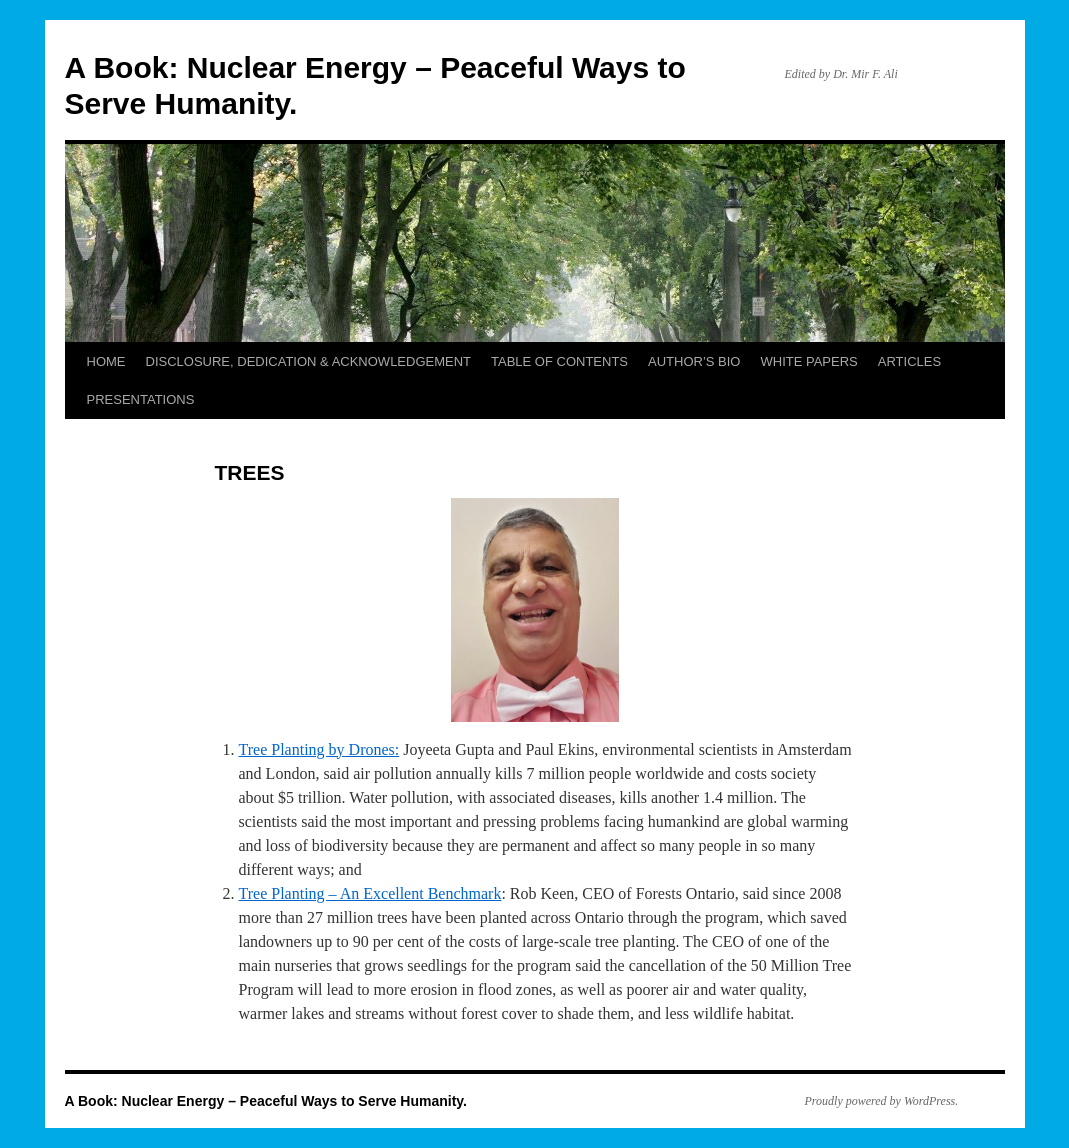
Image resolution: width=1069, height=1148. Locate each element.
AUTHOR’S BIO (694, 361)
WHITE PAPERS (809, 361)
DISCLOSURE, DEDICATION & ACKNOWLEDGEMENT (309, 361)
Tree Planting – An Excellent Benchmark (370, 893)
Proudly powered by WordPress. (882, 1101)
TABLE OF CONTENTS (559, 361)
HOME (106, 361)
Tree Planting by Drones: (319, 749)
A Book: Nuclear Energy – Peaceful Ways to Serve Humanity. (266, 1101)
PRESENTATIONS (141, 399)
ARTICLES (909, 361)
